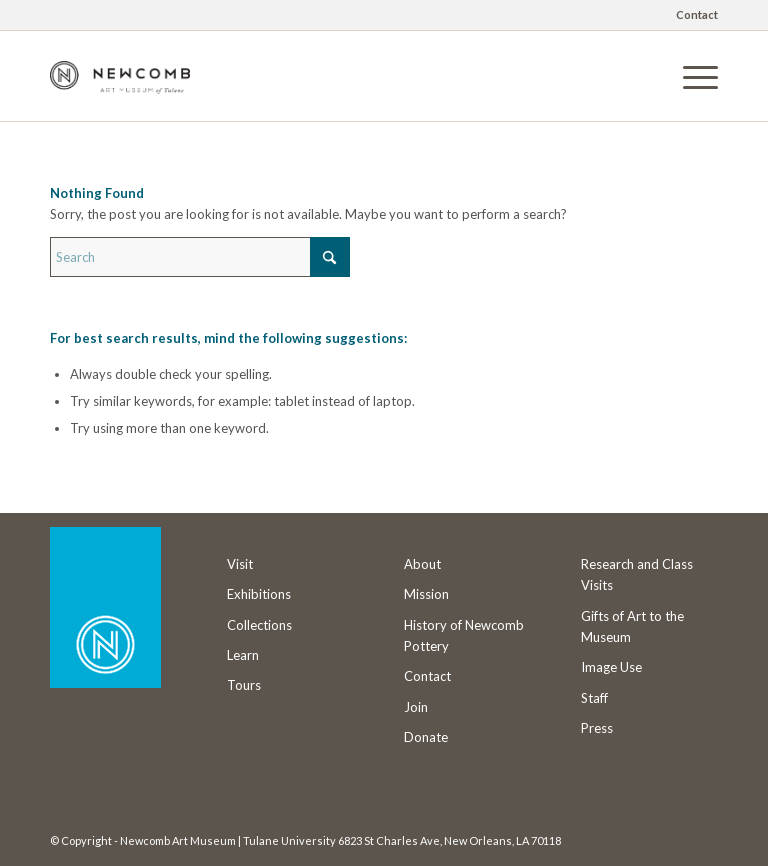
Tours (244, 685)
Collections (259, 625)
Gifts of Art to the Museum (632, 626)
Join (416, 707)
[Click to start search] (330, 257)
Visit (240, 564)
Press (597, 728)
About (422, 564)
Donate (426, 737)
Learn (243, 655)
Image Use (611, 667)
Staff (594, 698)
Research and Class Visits (637, 574)
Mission (426, 594)
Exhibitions (259, 594)
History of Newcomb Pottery (464, 635)
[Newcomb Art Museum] (120, 91)
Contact (697, 14)
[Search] (200, 257)
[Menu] (690, 76)
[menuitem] (692, 15)
